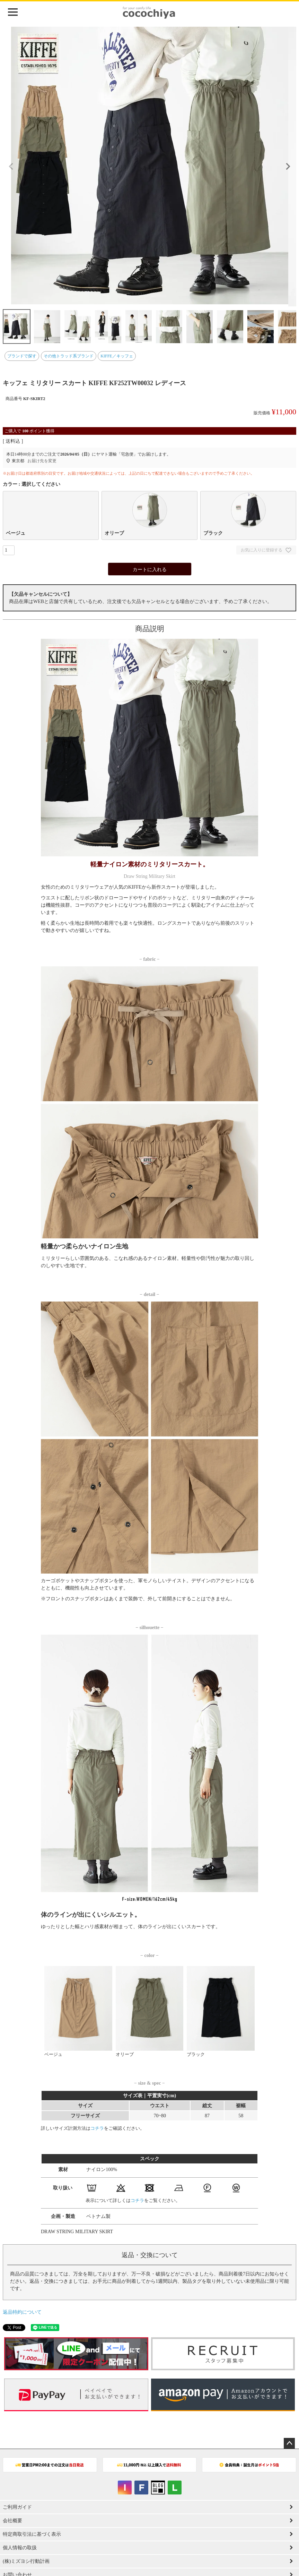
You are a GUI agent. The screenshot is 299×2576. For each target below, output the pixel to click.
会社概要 (12, 2520)
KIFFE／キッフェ (116, 356)
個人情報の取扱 (20, 2547)
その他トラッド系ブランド (69, 356)
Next (288, 166)
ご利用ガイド (17, 2507)
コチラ (97, 2128)
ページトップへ (289, 2443)
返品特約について (22, 2312)
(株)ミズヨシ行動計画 (26, 2561)
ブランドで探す (21, 356)
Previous (11, 166)
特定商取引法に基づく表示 (32, 2534)
